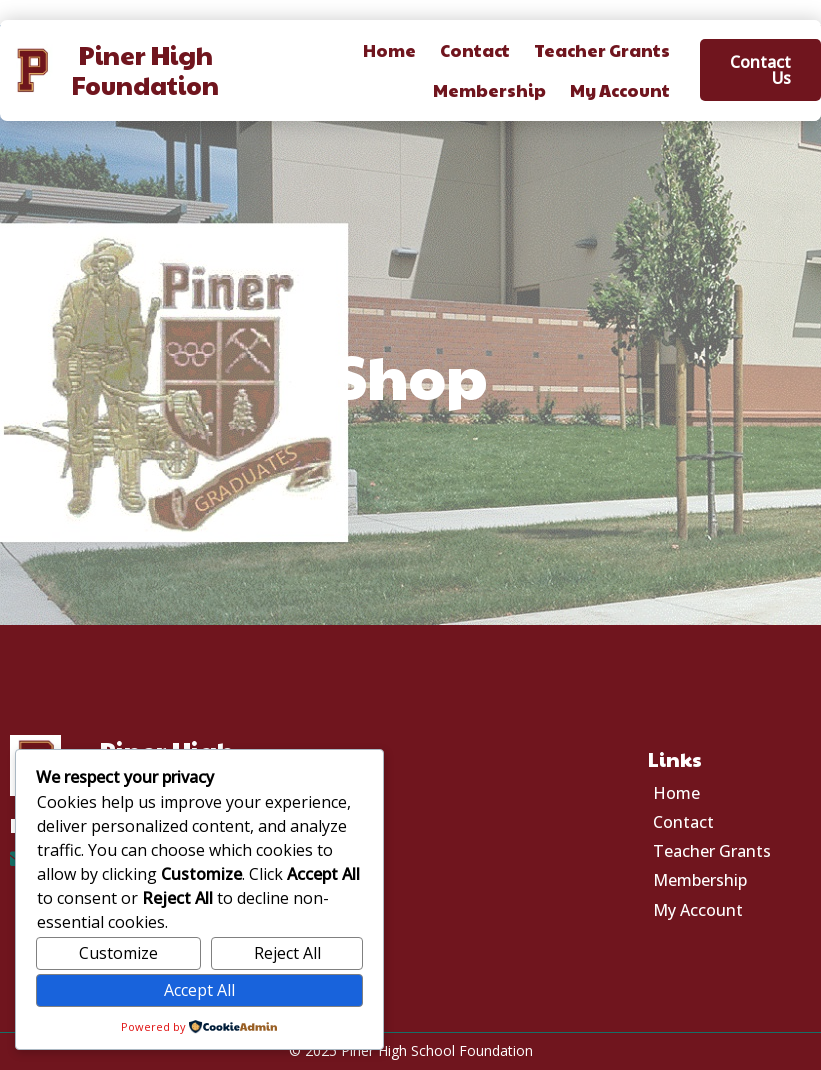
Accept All (199, 990)
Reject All (287, 953)
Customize (118, 953)
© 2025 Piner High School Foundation (411, 1050)
